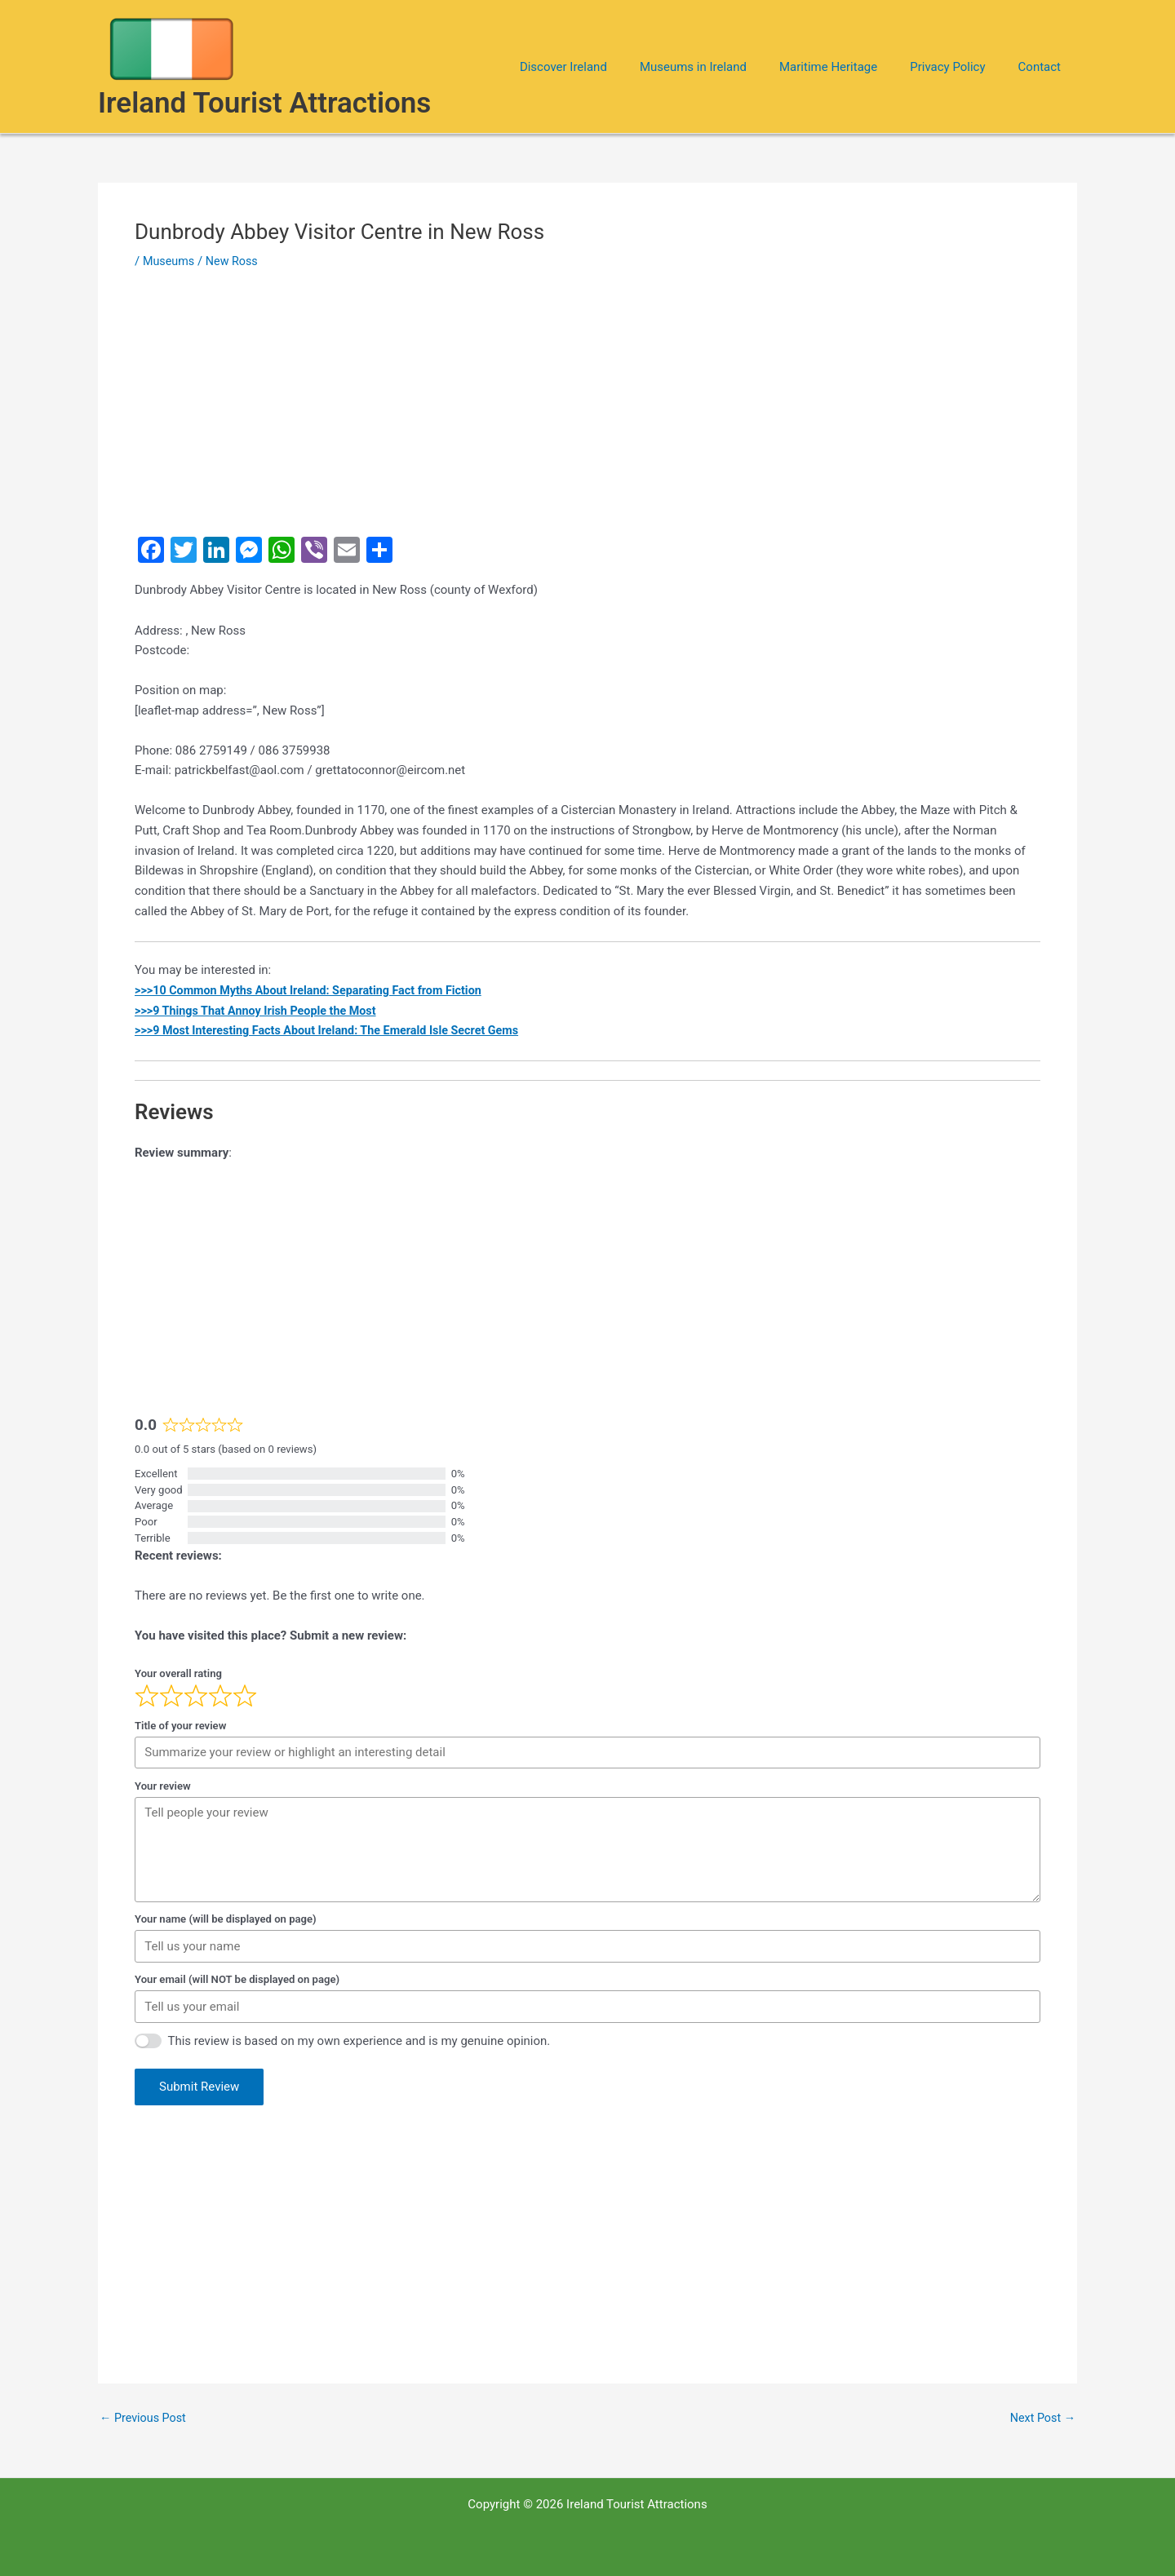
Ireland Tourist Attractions (264, 103)
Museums (170, 261)
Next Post (1041, 2418)
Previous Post (145, 2418)
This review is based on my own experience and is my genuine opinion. (359, 2041)
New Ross (235, 261)
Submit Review (199, 2086)
